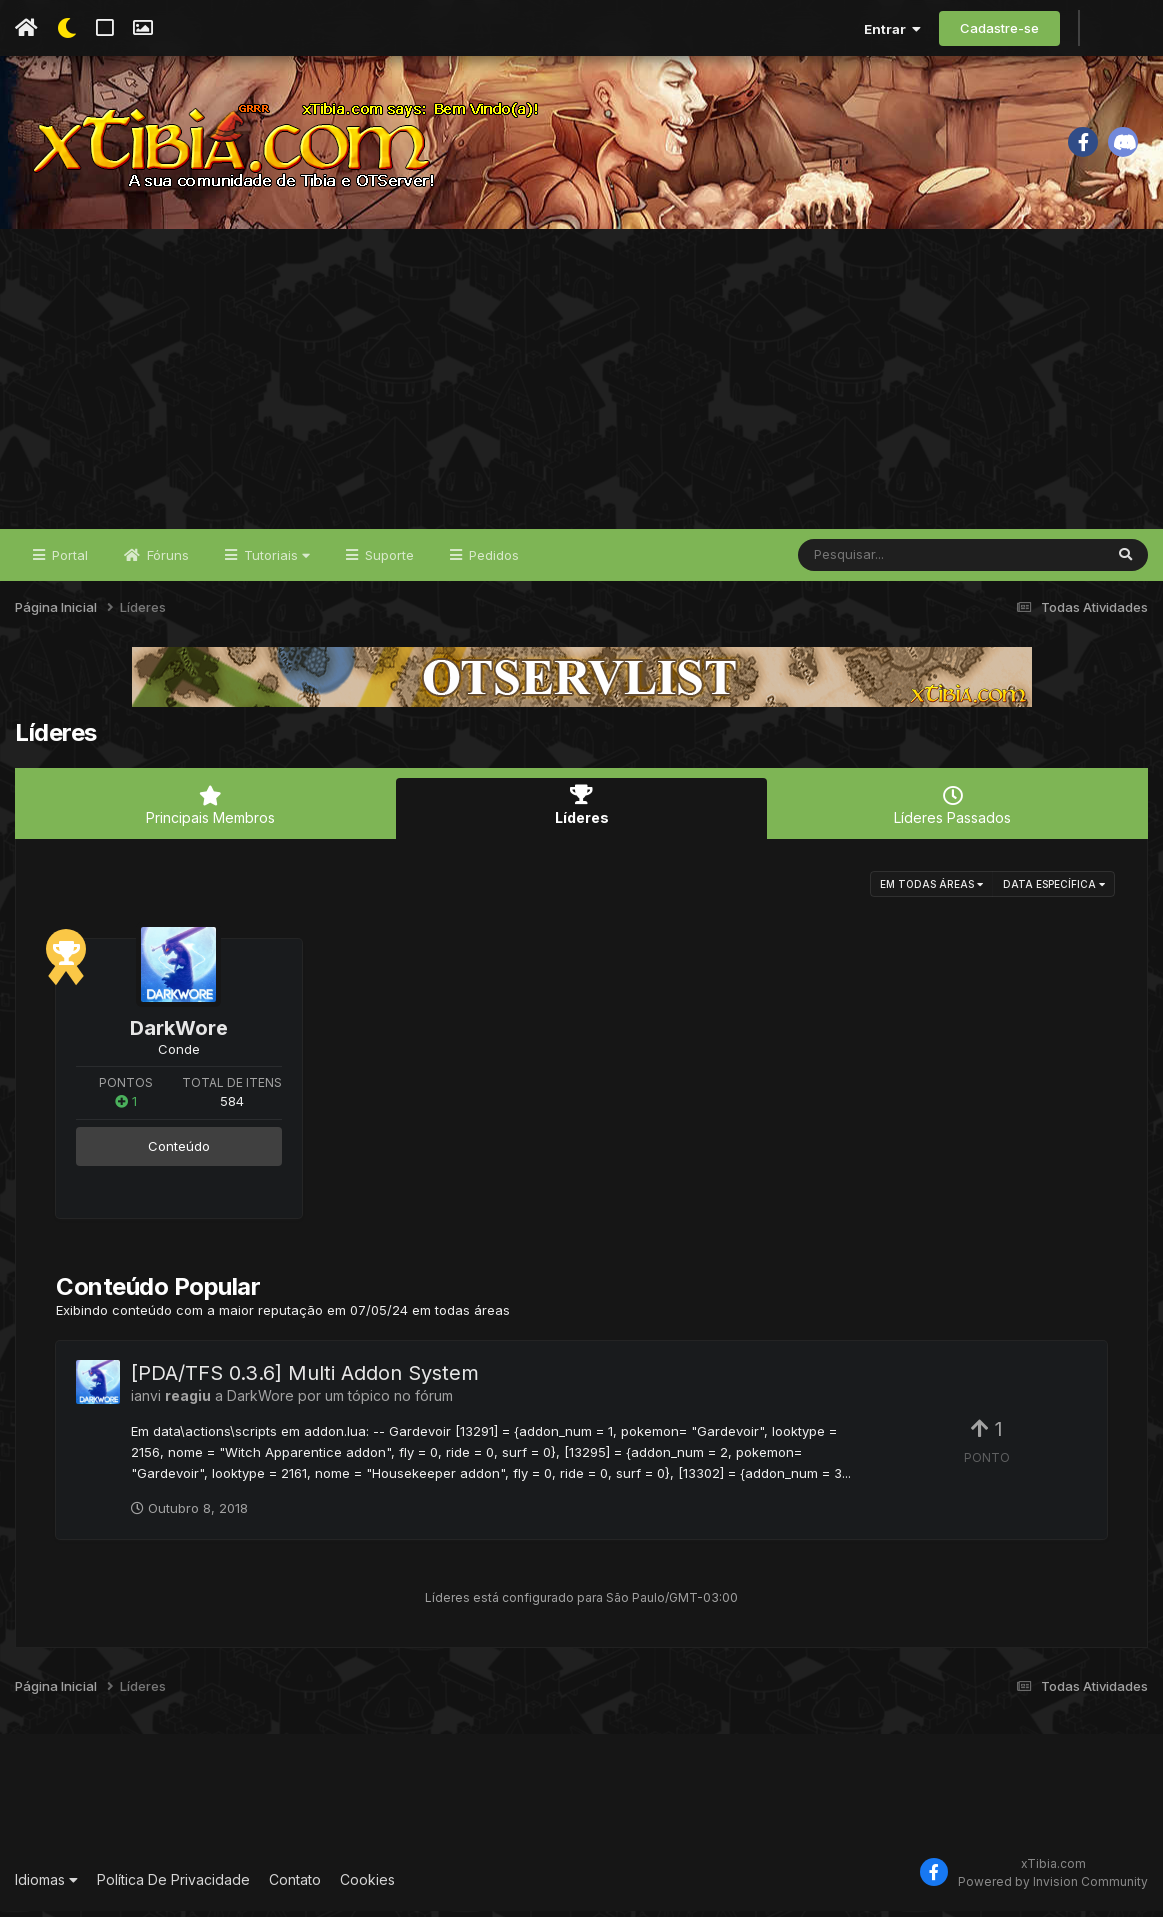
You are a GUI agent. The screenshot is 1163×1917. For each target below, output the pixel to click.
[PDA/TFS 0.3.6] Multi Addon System (305, 1380)
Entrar (892, 29)
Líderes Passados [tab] (952, 813)
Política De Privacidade (173, 1886)
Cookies (367, 1886)
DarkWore (179, 1034)
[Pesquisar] (875, 562)
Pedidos (492, 562)
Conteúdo (179, 1153)
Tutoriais (275, 562)
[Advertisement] (581, 386)
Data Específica (1054, 890)
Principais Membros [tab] (210, 813)
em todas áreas (931, 890)
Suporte (387, 562)
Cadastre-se (999, 28)
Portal (68, 562)
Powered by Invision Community (1053, 1887)
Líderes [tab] (581, 813)
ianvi (146, 1402)
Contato (295, 1886)
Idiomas (46, 1886)
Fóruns (166, 562)
